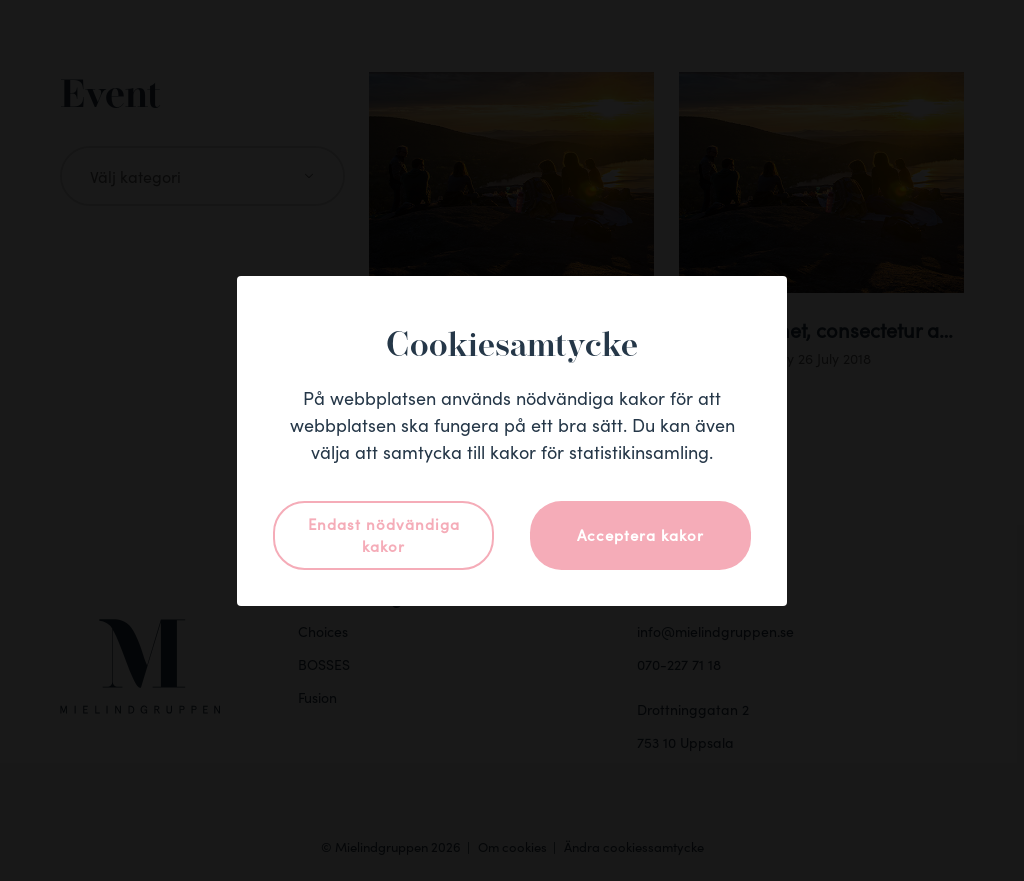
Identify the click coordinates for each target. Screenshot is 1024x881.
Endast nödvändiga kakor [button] (384, 535)
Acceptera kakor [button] (640, 534)
